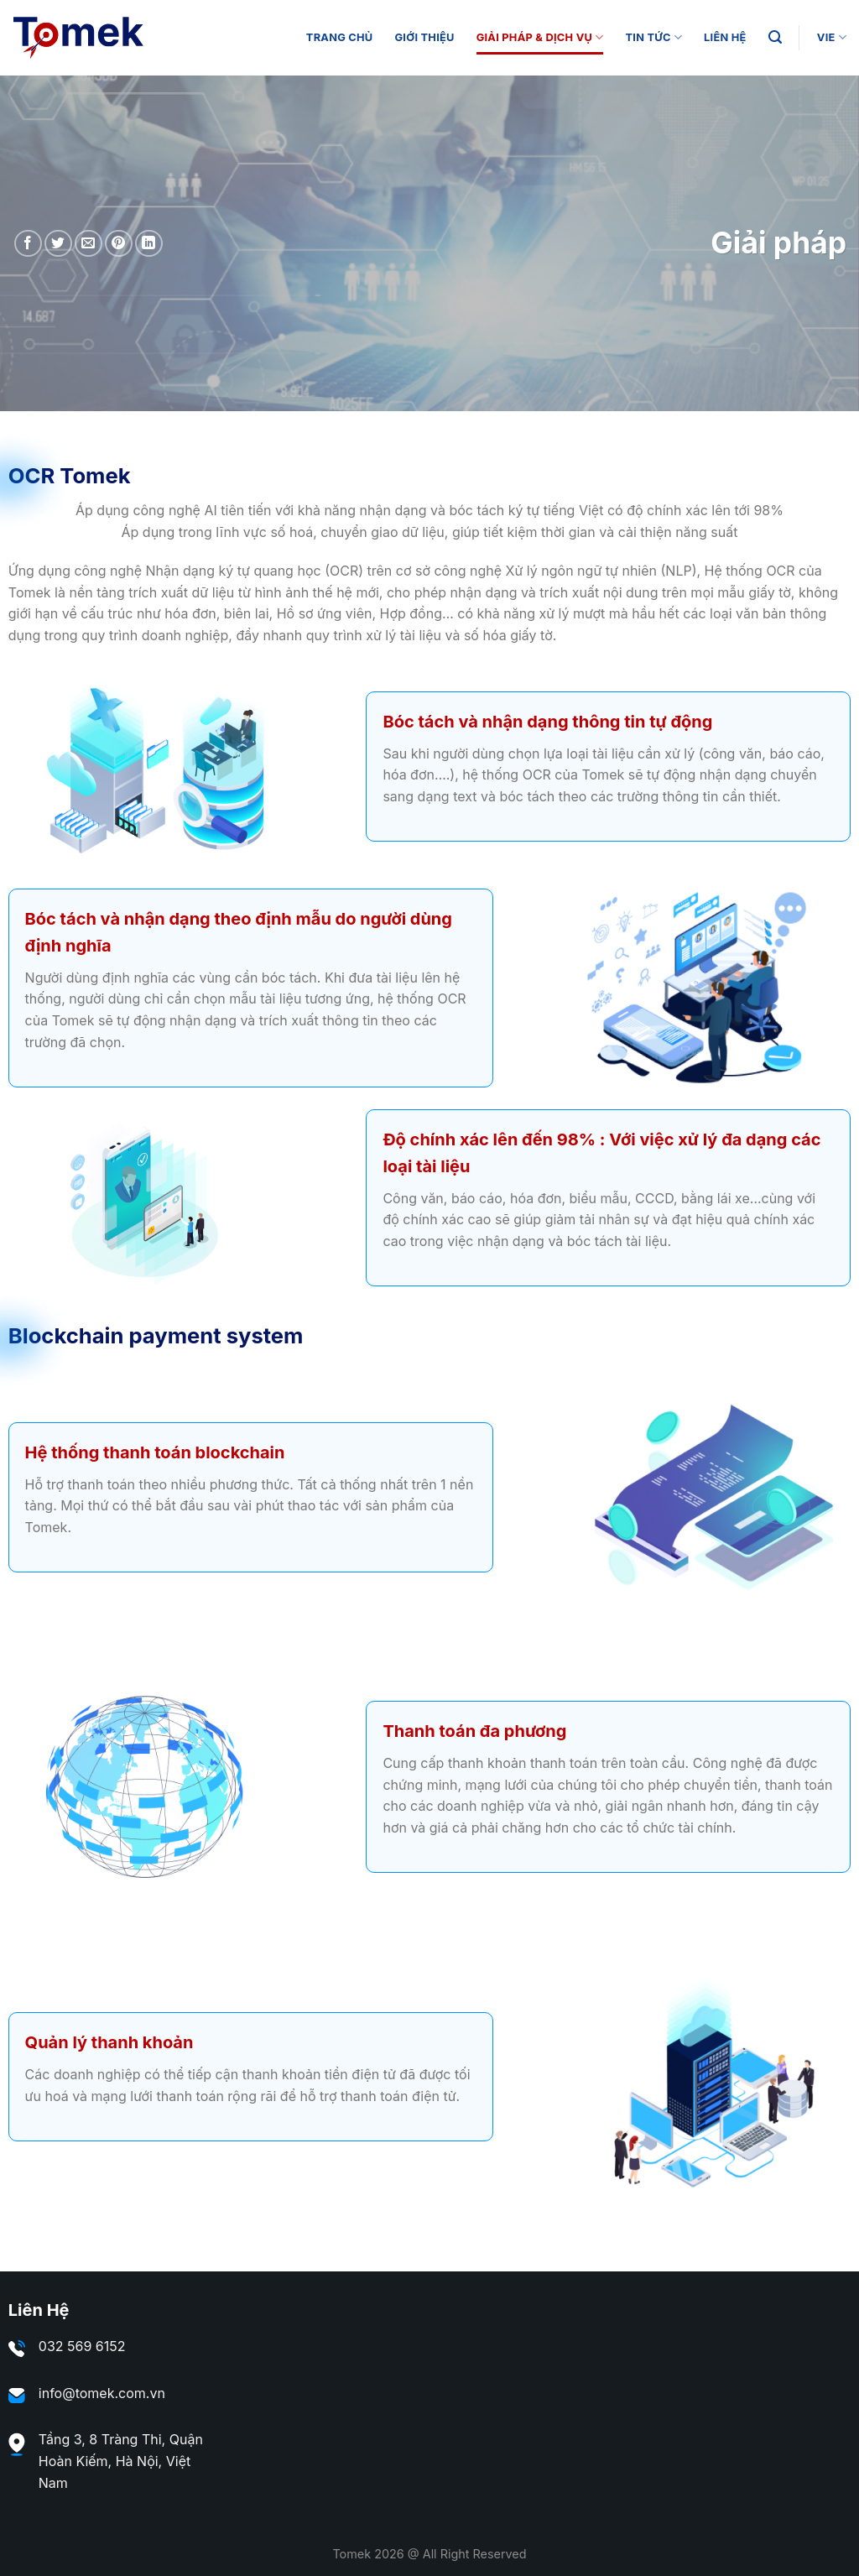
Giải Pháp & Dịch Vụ (540, 37)
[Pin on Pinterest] (119, 244)
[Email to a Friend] (88, 244)
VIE (831, 37)
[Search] (775, 37)
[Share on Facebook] (28, 244)
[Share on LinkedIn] (149, 244)
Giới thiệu (424, 37)
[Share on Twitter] (58, 244)
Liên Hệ (725, 37)
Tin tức (654, 37)
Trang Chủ (339, 37)
